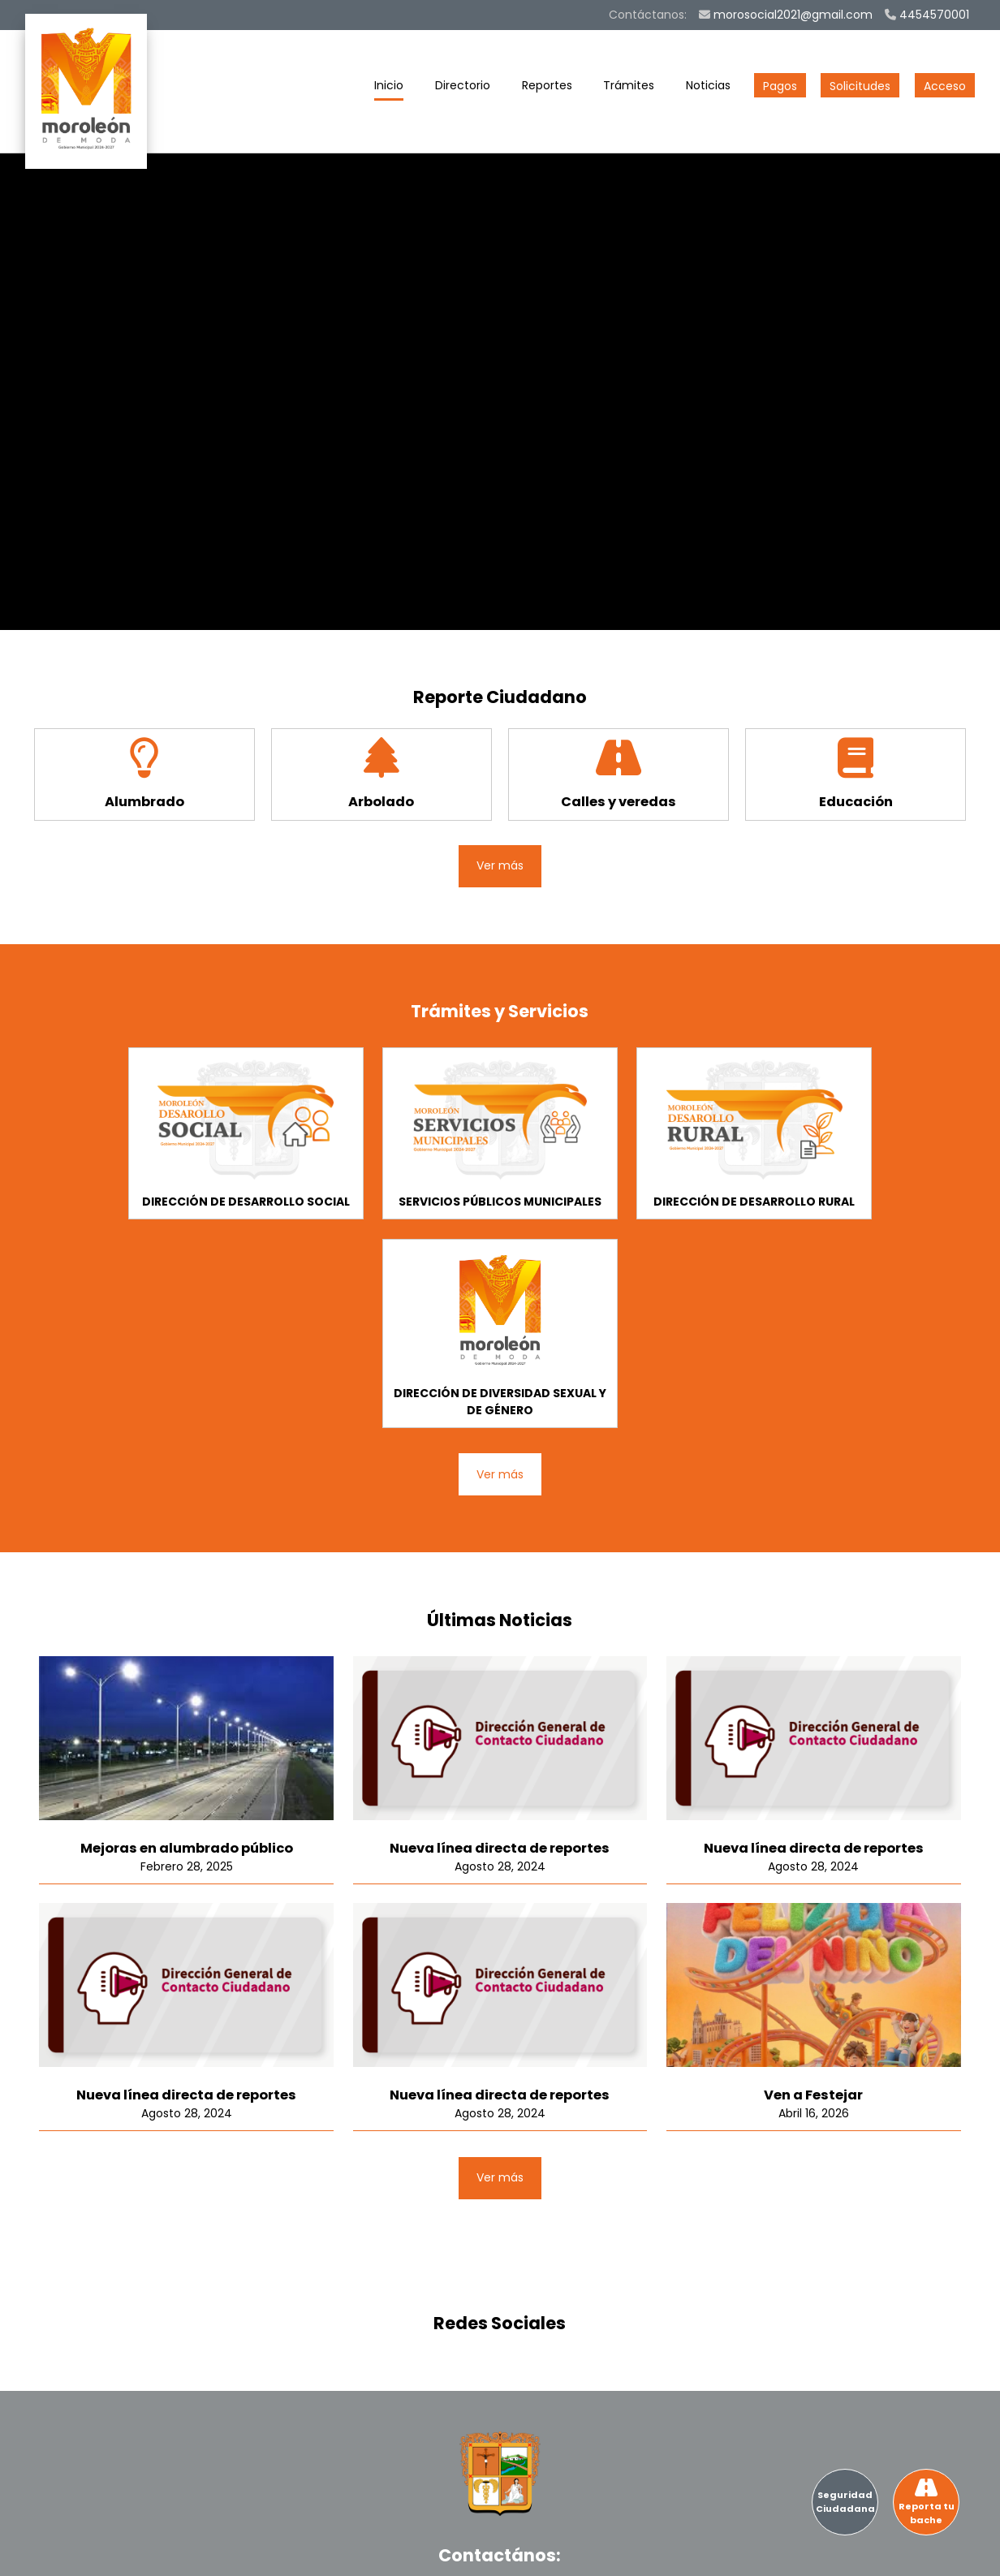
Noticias (708, 89)
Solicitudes (860, 86)
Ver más (500, 865)
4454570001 (927, 14)
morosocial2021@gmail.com (786, 14)
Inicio (388, 89)
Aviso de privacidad (907, 2552)
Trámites (628, 89)
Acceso (945, 86)
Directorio (462, 89)
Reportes (547, 89)
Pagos (780, 86)
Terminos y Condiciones (771, 2552)
